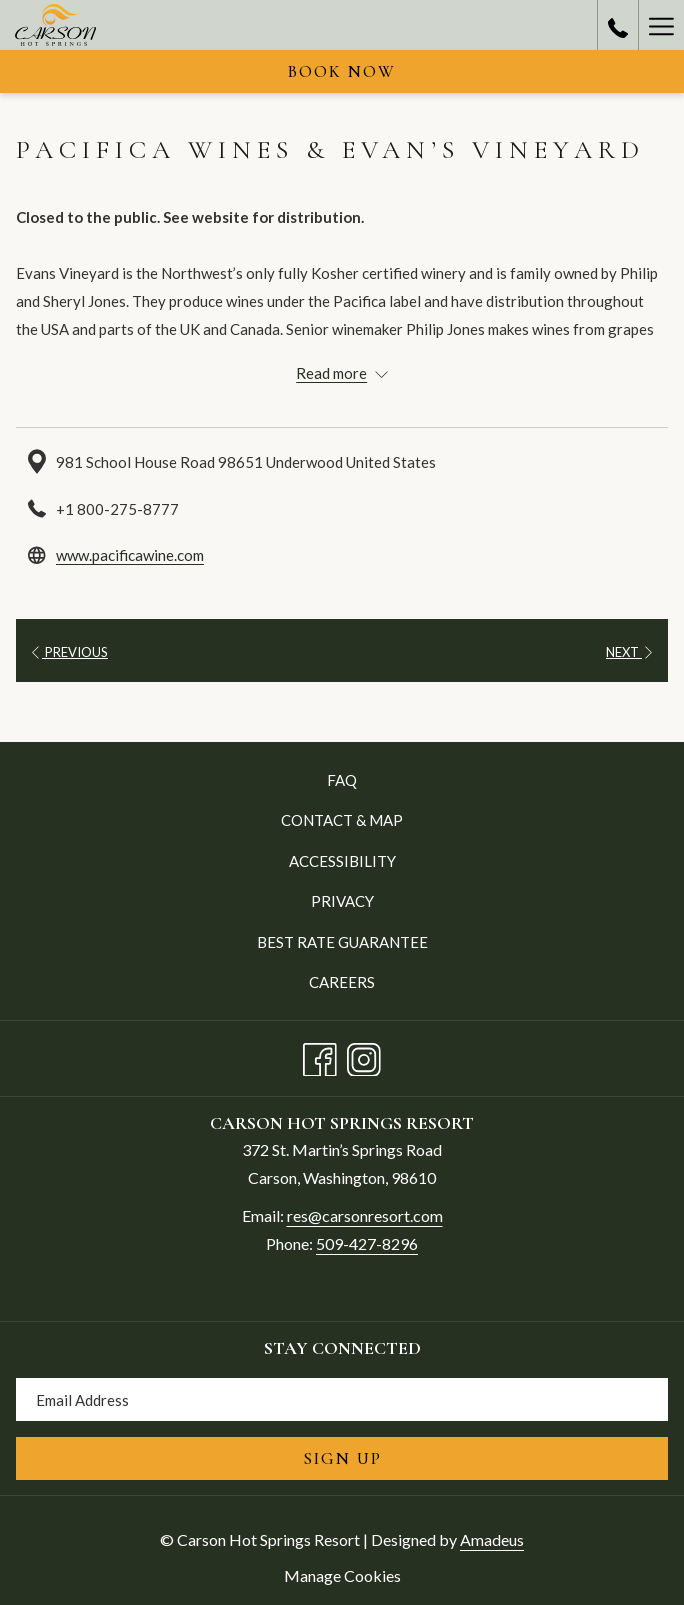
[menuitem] (342, 780)
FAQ (342, 780)
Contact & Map (342, 820)
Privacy (342, 901)
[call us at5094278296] (618, 25)
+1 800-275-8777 (117, 509)
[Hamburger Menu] (661, 25)
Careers (342, 982)
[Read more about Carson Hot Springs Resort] (342, 373)
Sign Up (342, 1458)
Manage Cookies (342, 1575)
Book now (342, 71)
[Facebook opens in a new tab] (320, 1055)
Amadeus (492, 1539)
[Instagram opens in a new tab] (364, 1055)
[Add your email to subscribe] (342, 1399)
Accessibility (342, 861)
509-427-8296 (367, 1243)
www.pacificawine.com (130, 555)
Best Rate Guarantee (342, 942)
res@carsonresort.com (365, 1215)
